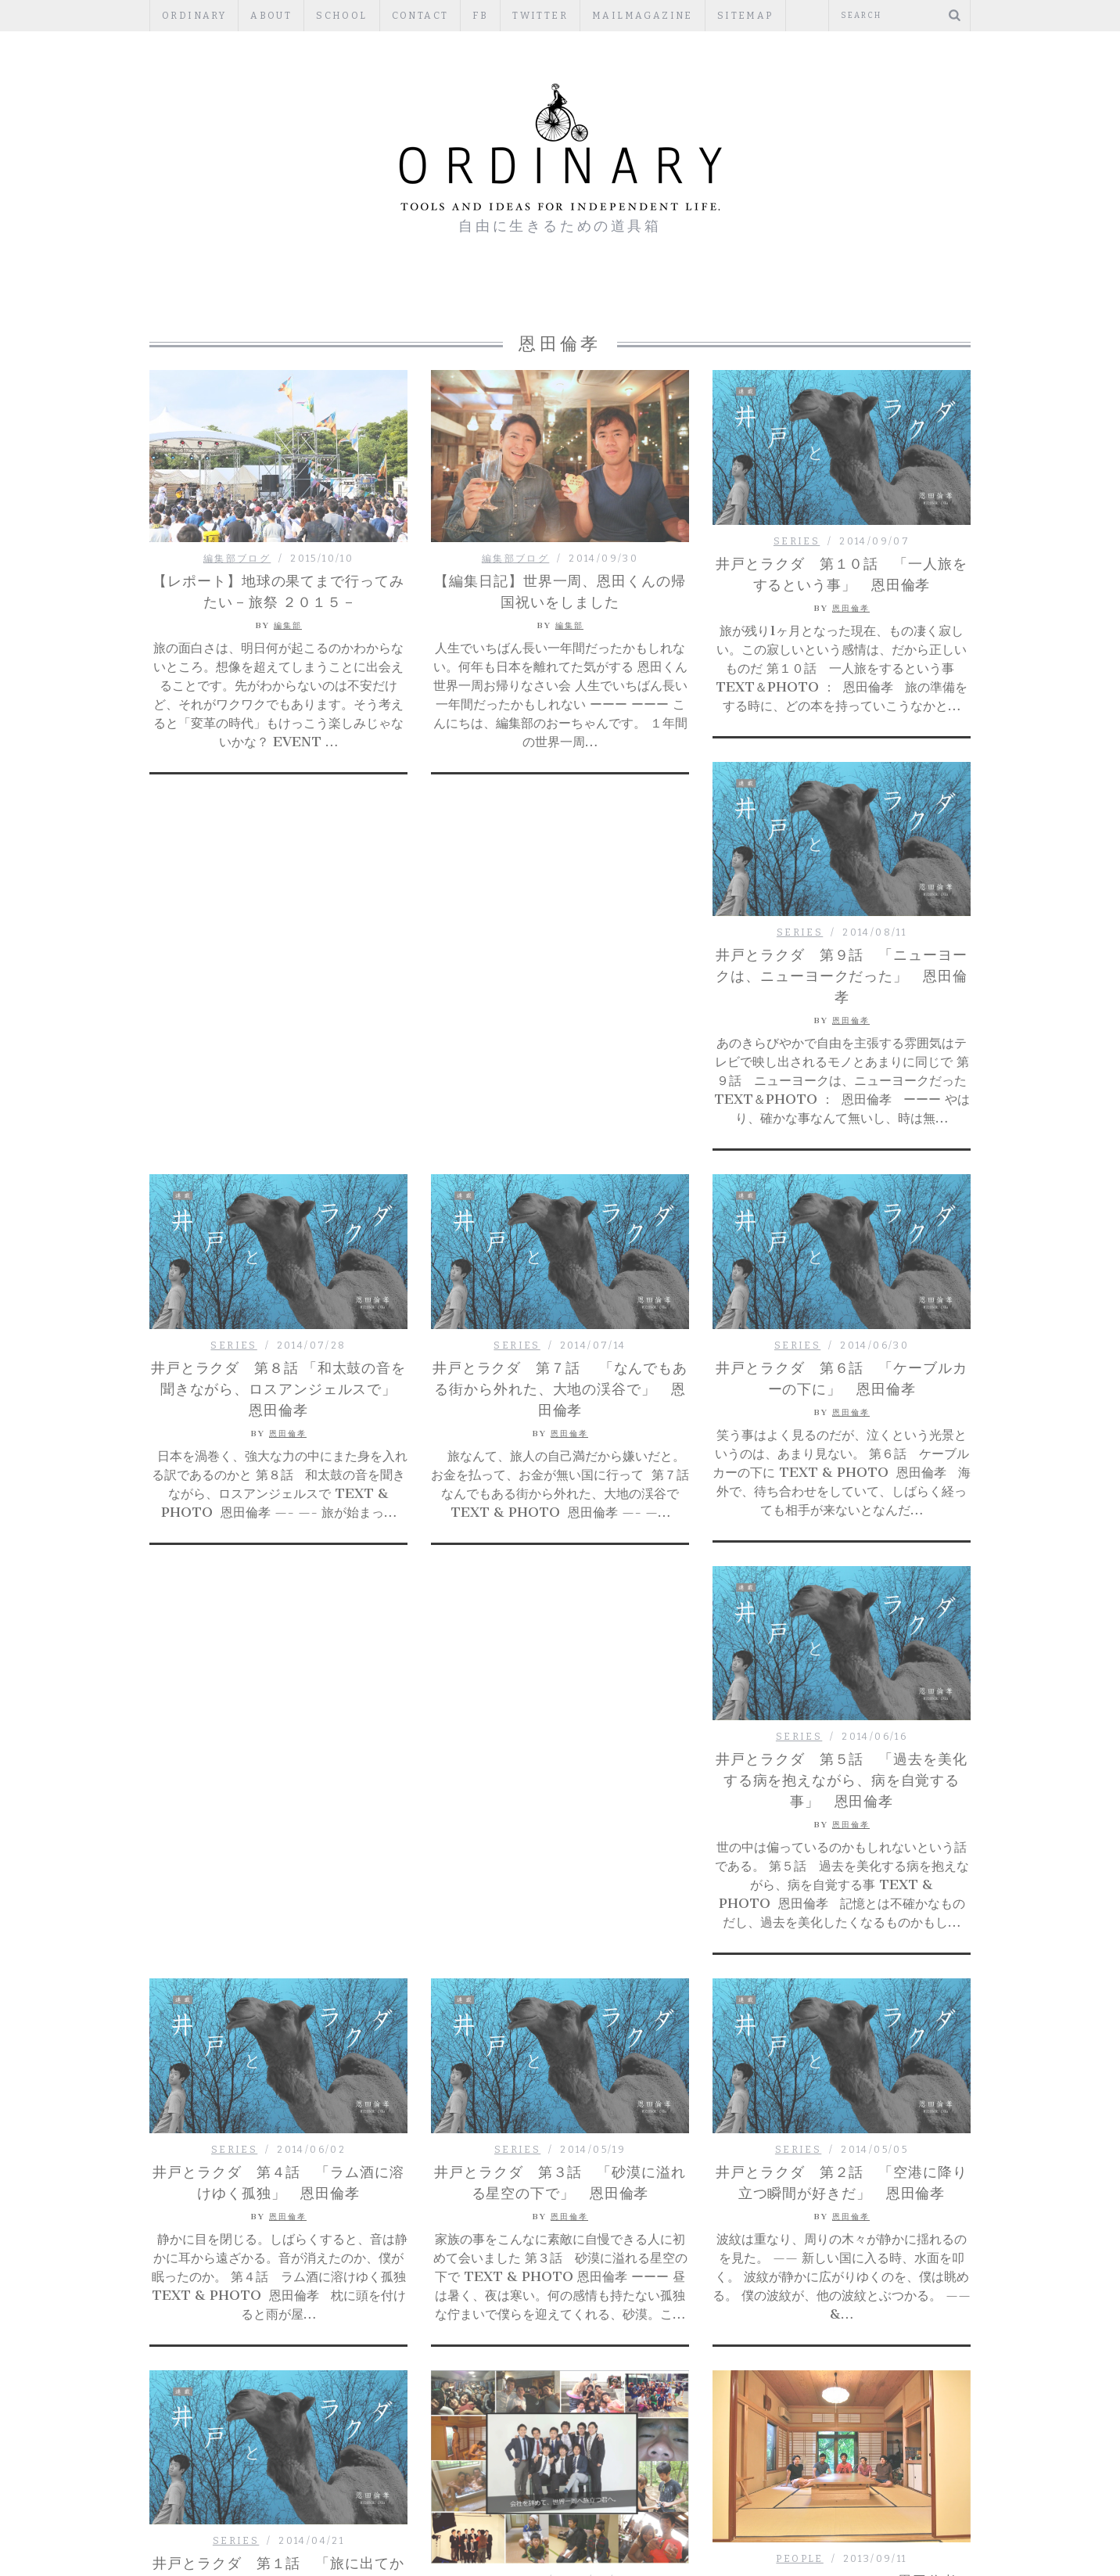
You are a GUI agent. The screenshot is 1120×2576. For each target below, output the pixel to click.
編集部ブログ (344, 297)
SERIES (797, 541)
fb (480, 15)
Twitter (540, 15)
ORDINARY (194, 15)
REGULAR (596, 297)
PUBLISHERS (700, 297)
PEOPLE (438, 297)
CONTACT (420, 15)
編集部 (288, 625)
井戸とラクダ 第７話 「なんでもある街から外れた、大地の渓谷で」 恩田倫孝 (560, 1013)
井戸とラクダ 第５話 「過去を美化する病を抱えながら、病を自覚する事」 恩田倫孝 (278, 1406)
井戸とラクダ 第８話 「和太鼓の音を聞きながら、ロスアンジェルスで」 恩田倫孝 (281, 1013)
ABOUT (271, 15)
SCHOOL (341, 15)
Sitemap (745, 15)
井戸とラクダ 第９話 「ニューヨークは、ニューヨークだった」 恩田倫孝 (841, 976)
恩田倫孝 (851, 608)
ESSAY (514, 297)
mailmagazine (642, 15)
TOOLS (793, 297)
